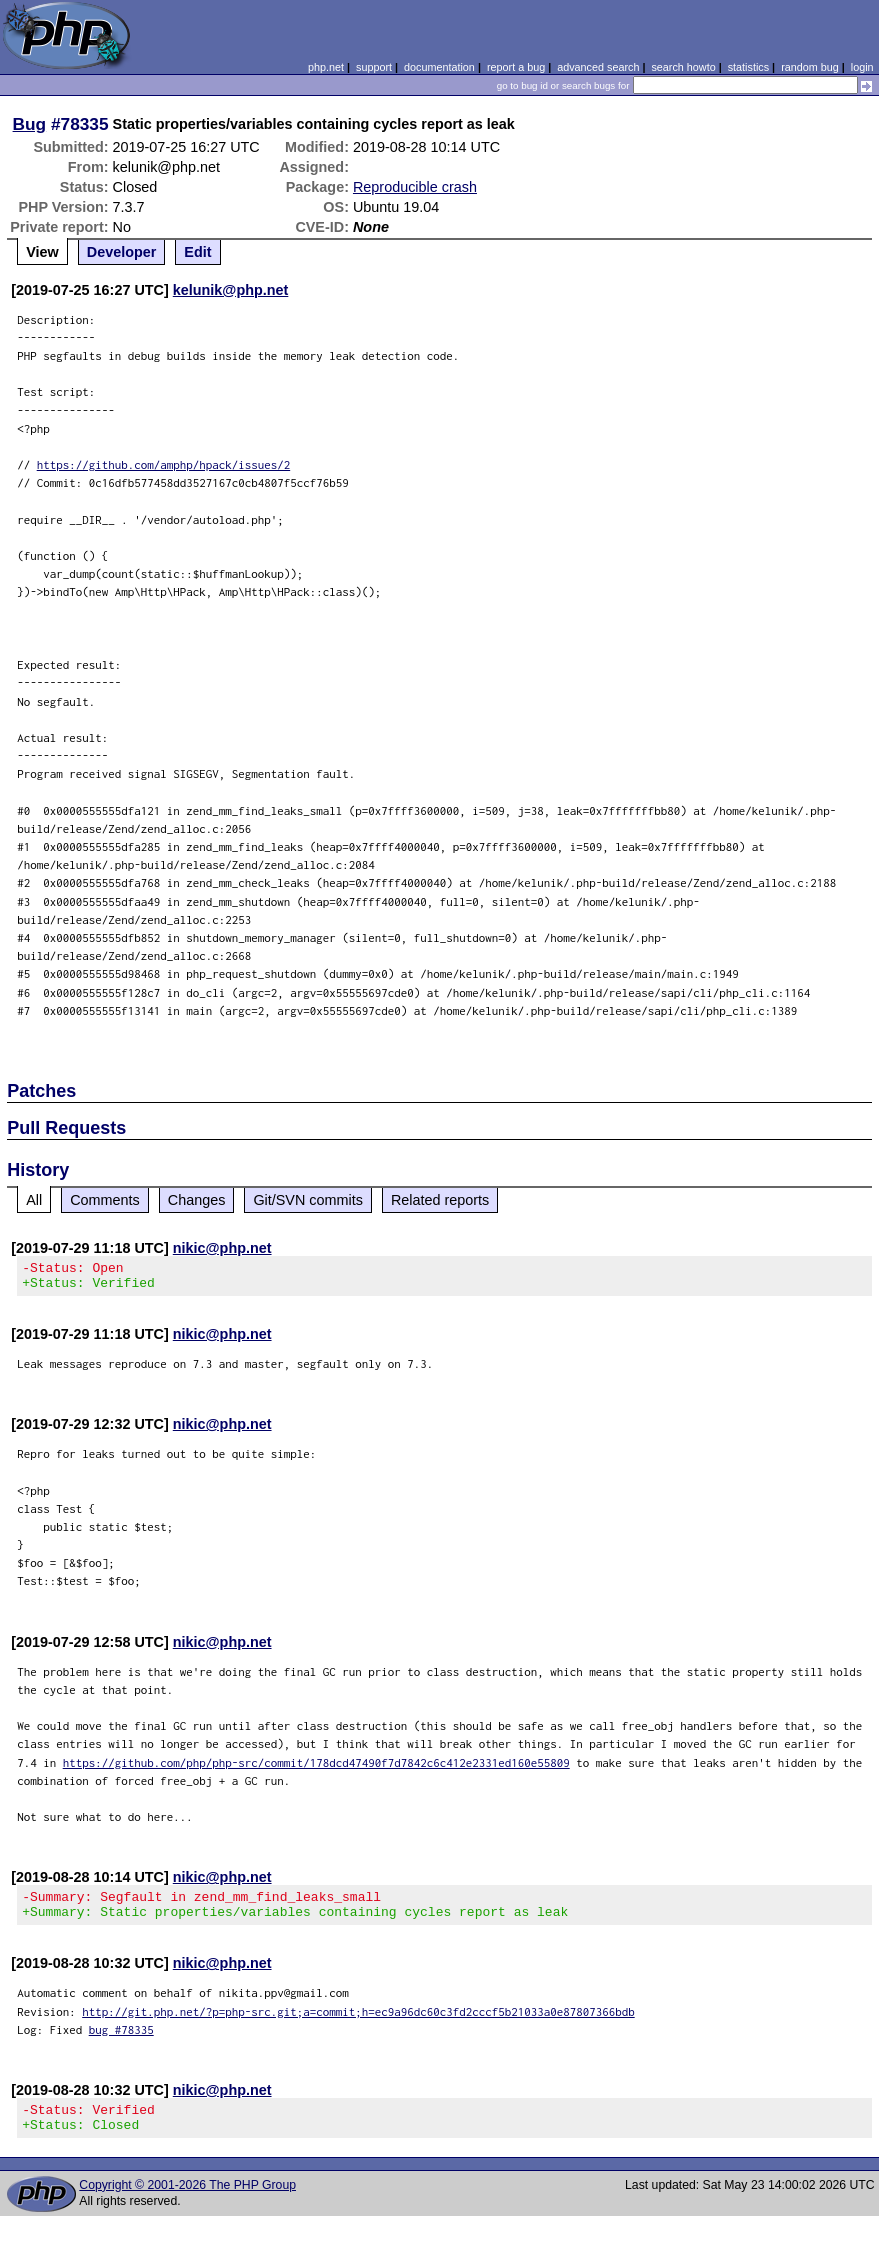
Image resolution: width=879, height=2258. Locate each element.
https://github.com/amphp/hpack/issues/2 (164, 464)
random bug (810, 67)
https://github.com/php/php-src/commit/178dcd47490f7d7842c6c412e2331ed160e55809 (316, 1768)
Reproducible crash (415, 187)
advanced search (598, 67)
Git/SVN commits (308, 1200)
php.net (326, 67)
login (862, 67)
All (34, 1200)
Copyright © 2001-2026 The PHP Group (187, 2203)
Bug (30, 124)
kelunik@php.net (231, 290)
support (374, 67)
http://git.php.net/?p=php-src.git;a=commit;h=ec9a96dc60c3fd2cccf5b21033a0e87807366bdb (358, 2023)
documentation (439, 67)
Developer (122, 252)
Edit (197, 252)
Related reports (440, 1200)
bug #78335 (121, 2041)
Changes (197, 1200)
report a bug (516, 67)
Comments (105, 1200)
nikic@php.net (222, 1248)
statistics (748, 67)
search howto (683, 67)
